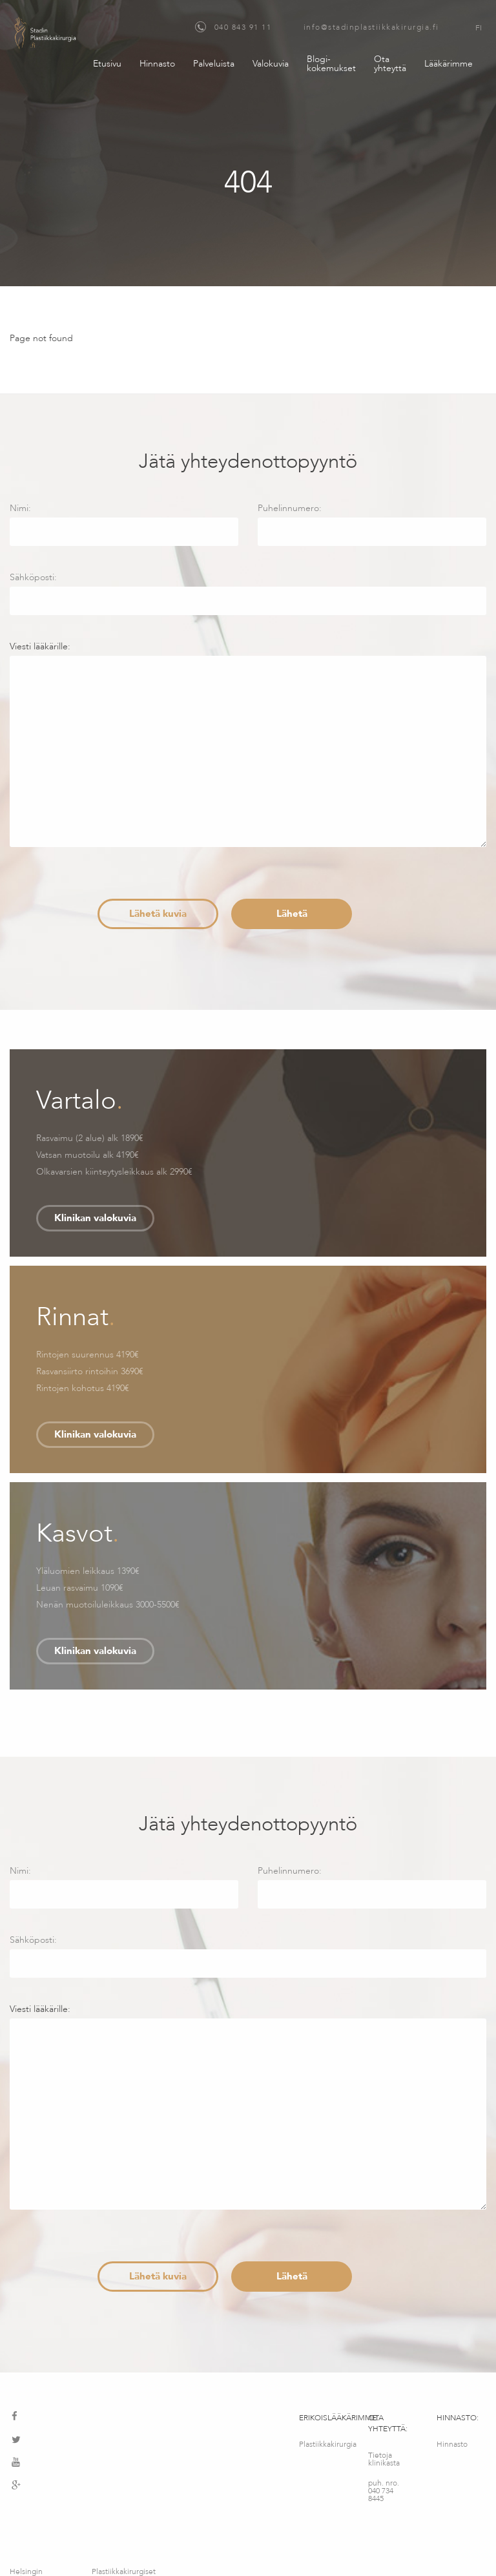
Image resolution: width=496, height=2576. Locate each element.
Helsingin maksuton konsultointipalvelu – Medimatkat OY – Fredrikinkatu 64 (43, 2518)
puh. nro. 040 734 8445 (383, 2491)
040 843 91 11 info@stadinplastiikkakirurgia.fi (317, 26)
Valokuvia (271, 64)
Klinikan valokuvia (95, 1217)
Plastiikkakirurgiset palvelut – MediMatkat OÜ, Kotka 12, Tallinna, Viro (124, 2518)
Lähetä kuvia (158, 913)
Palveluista (213, 64)
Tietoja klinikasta (384, 2459)
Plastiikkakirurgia (324, 2444)
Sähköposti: (248, 593)
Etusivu (107, 64)
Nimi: (124, 524)
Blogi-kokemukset (331, 63)
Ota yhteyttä (390, 63)
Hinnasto (157, 64)
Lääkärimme (448, 64)
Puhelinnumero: (372, 524)
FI (478, 28)
